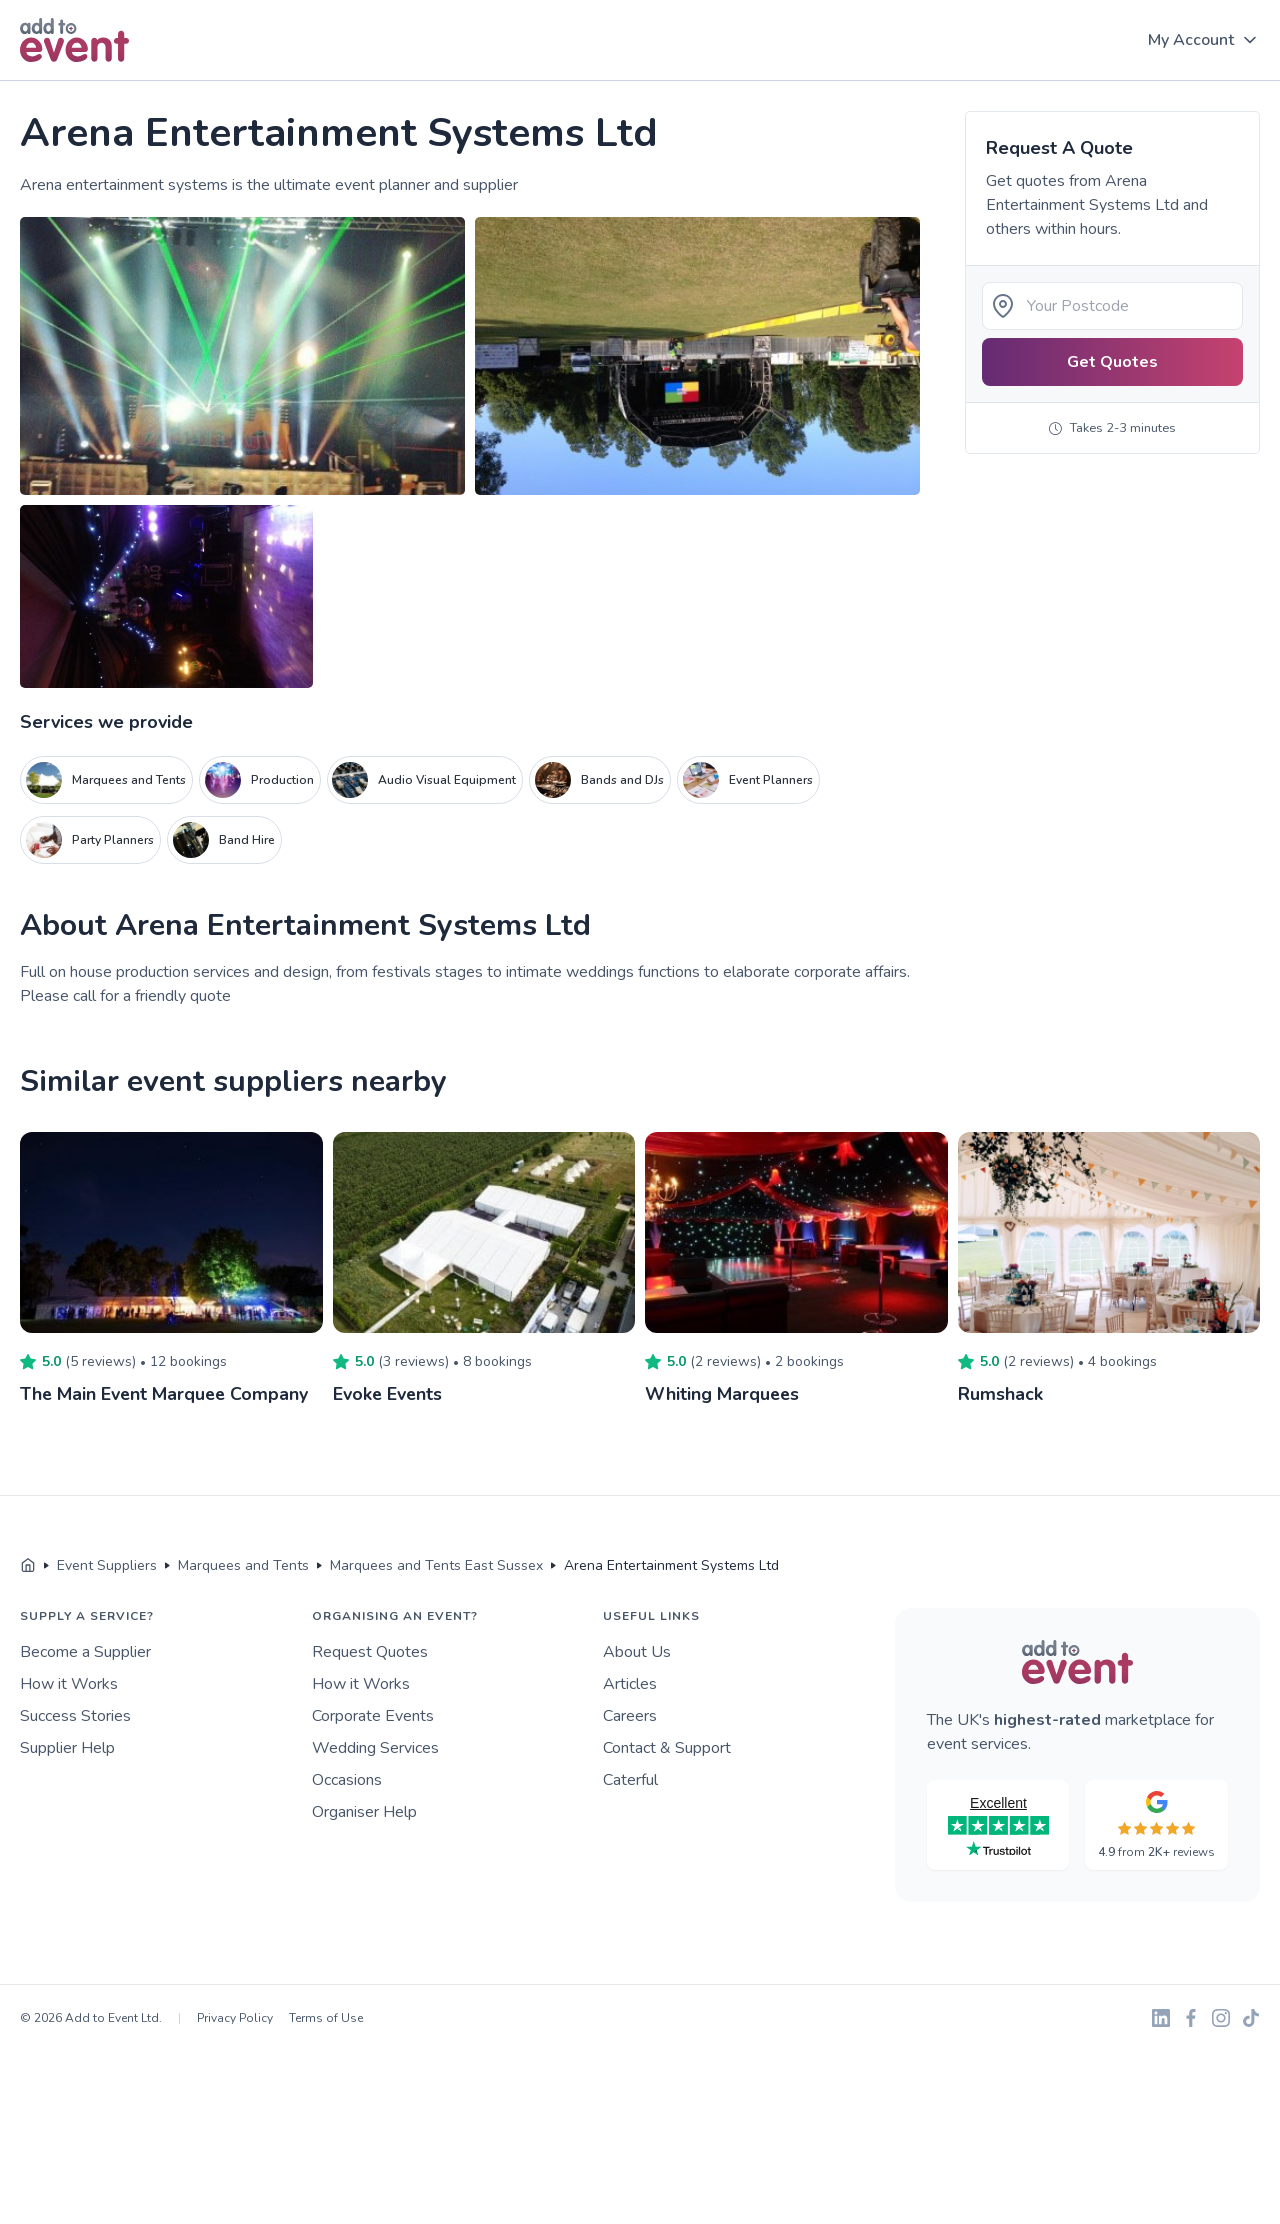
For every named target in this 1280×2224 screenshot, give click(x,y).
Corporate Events (373, 1715)
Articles (630, 1683)
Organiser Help (364, 1811)
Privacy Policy (235, 2017)
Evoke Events (388, 1394)
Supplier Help (67, 1747)
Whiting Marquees (723, 1394)
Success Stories (75, 1715)
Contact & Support (667, 1747)
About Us (637, 1651)
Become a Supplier (85, 1651)
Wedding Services (375, 1747)
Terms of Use (326, 2017)
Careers (630, 1715)
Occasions (347, 1779)
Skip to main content (71, 81)
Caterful (630, 1779)
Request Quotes (370, 1651)
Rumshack (1000, 1394)
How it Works (69, 1683)
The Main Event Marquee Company (166, 1394)
